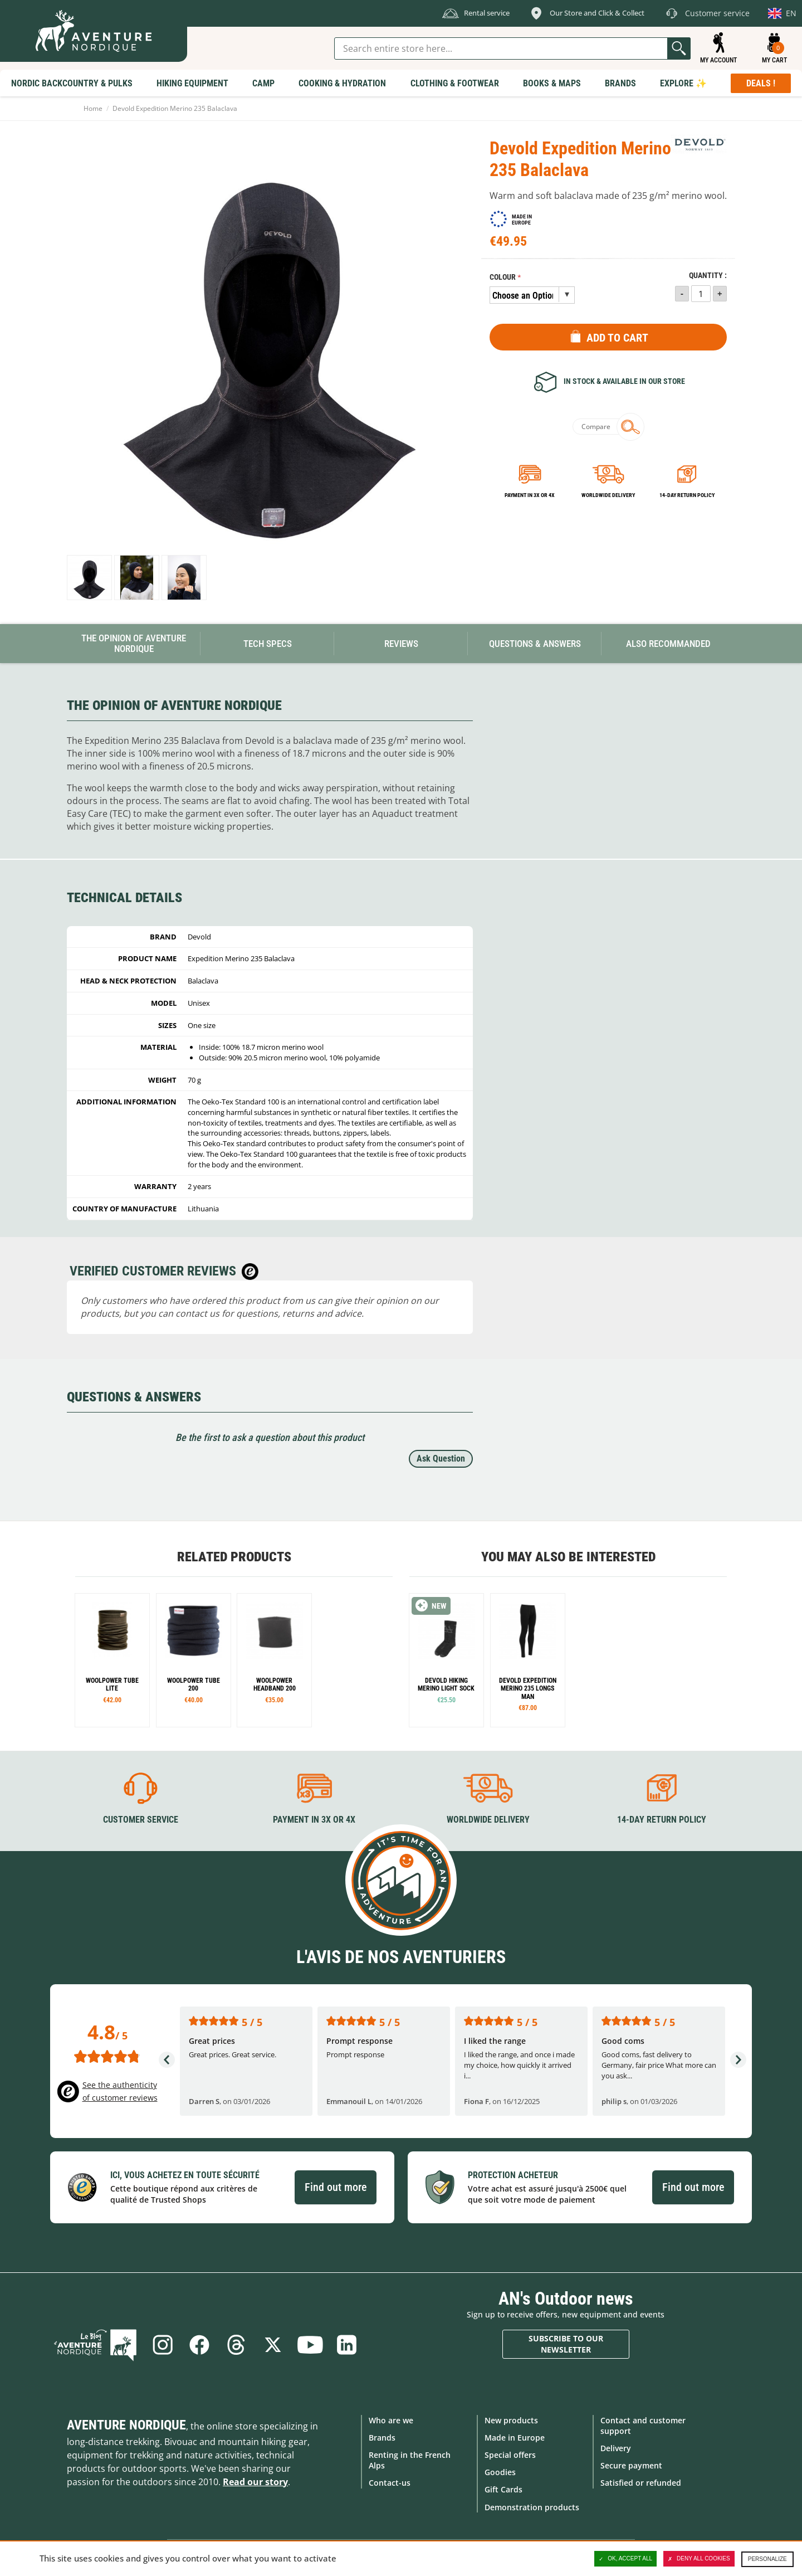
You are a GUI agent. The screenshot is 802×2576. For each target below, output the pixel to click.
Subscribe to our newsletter (566, 2344)
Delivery (615, 2448)
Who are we (391, 2420)
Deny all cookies (699, 2558)
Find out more (335, 2187)
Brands (382, 2437)
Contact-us (389, 2482)
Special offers (510, 2455)
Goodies (500, 2472)
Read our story (255, 2482)
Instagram (163, 2344)
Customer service (140, 1819)
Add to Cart (617, 337)
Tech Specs (267, 643)
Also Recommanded (668, 643)
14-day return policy (687, 495)
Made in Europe (515, 2437)
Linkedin (346, 2344)
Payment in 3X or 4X (314, 1819)
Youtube (310, 2344)
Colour (503, 277)
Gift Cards (503, 2489)
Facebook (199, 2344)
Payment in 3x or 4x (530, 495)
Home (93, 108)
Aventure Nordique (126, 2425)
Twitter (273, 2344)
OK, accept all (625, 2558)
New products (511, 2420)
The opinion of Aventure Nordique (133, 643)
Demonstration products (532, 2507)
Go (679, 48)
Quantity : (708, 275)
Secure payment (631, 2465)
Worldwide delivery (608, 495)
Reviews (401, 643)
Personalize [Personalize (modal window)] (767, 2559)
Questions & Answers (535, 643)
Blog (95, 2345)
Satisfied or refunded (640, 2482)
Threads (236, 2344)
